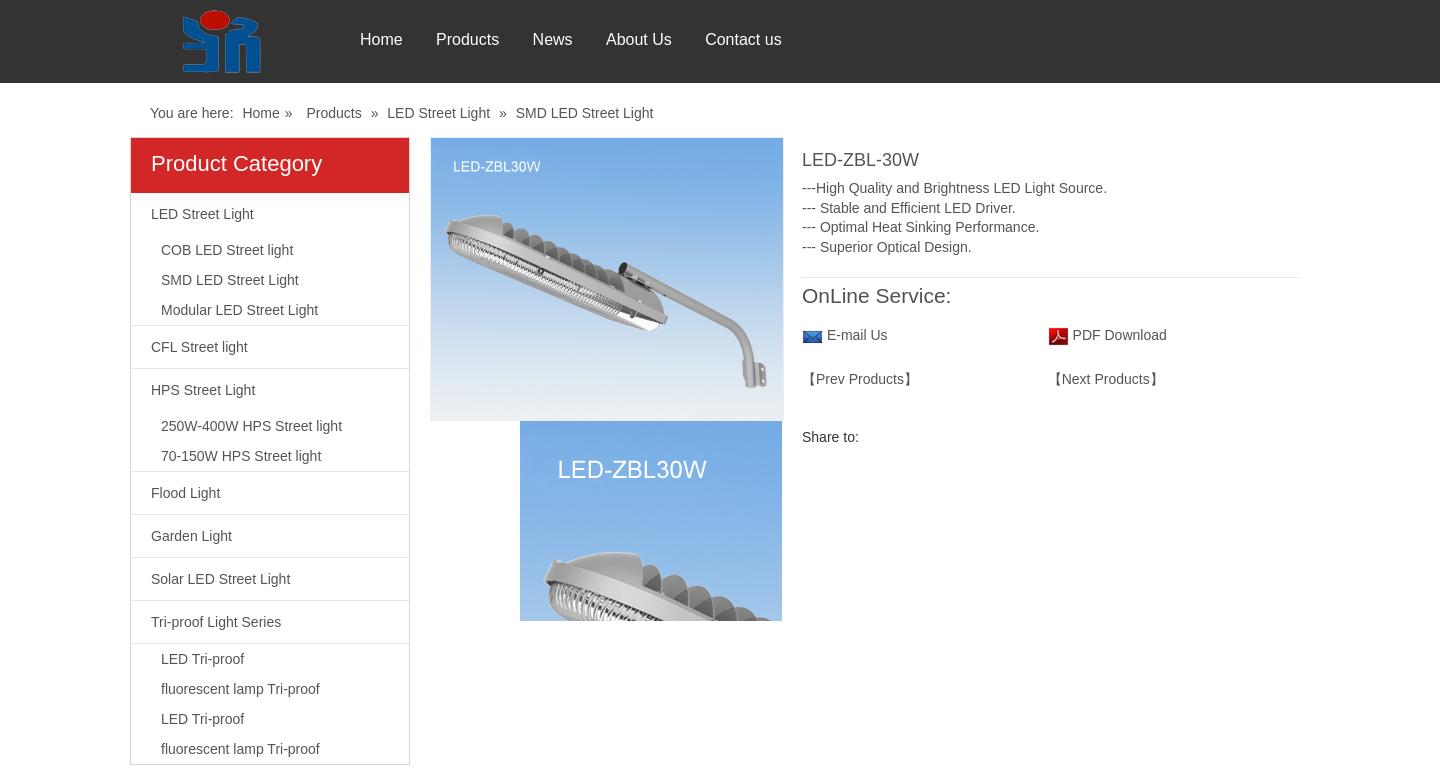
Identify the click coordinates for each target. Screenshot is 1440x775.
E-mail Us (857, 335)
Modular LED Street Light (239, 310)
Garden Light (191, 536)
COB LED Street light (227, 250)
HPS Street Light (203, 390)
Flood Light (185, 493)
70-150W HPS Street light (241, 456)
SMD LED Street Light (585, 113)
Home (381, 39)
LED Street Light (438, 113)
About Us (719, 39)
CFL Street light (199, 347)
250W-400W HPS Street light (251, 426)
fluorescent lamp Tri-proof (240, 689)
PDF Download (1118, 335)
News (606, 39)
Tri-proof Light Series (216, 622)
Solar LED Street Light (220, 579)
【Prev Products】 (860, 379)
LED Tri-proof (202, 659)
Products (494, 39)
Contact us (850, 39)
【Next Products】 (1106, 379)
